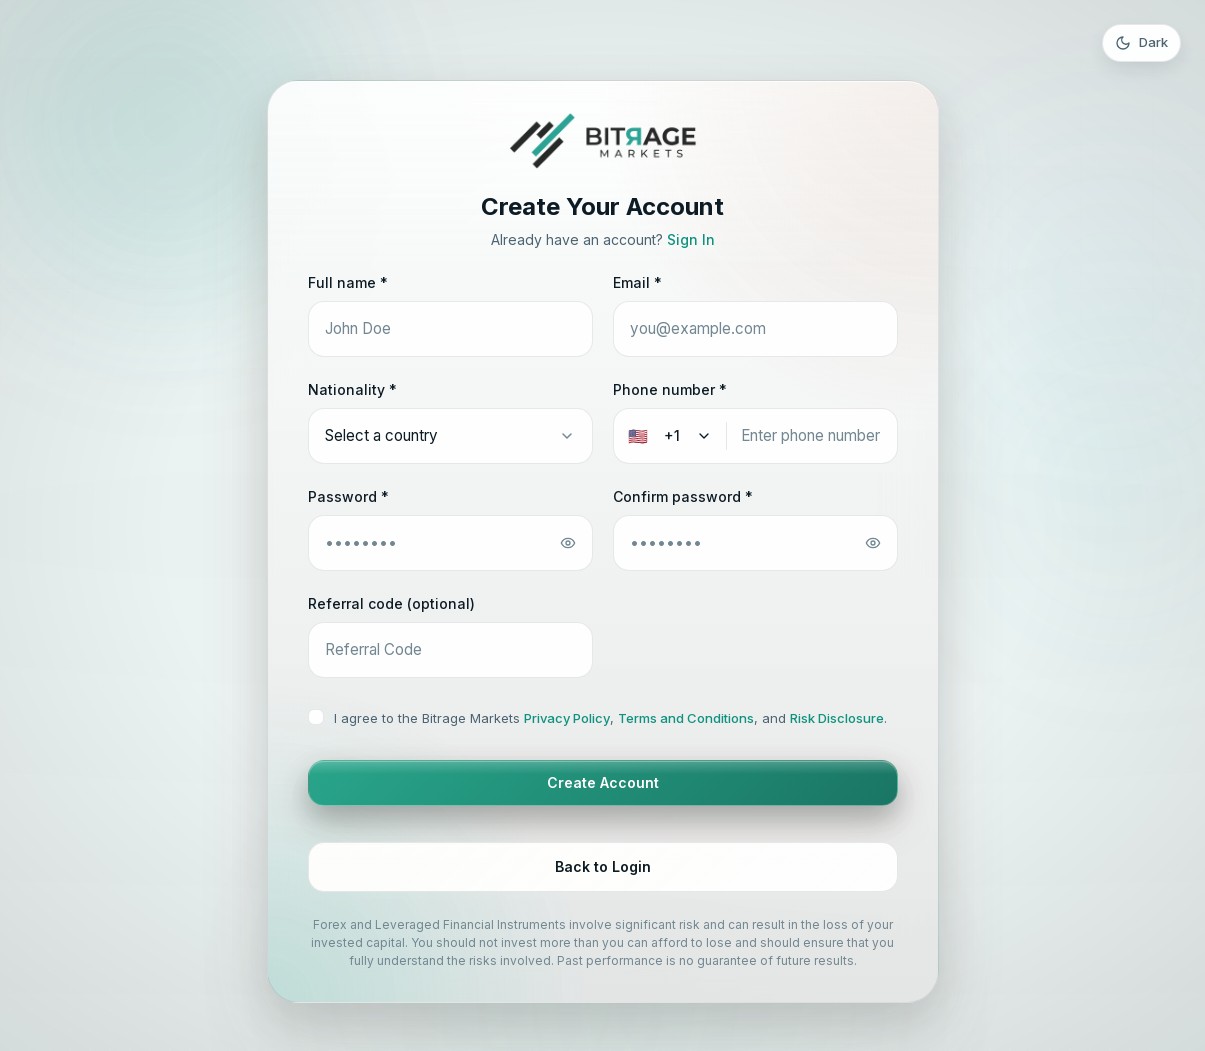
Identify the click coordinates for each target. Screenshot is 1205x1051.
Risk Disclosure (837, 718)
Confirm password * (683, 496)
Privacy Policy (567, 718)
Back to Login (603, 866)
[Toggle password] (568, 543)
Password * (348, 496)
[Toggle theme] (1141, 43)
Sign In (691, 239)
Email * (637, 282)
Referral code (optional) (391, 603)
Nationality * (352, 389)
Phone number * (670, 389)
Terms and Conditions (686, 718)
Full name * (348, 282)
